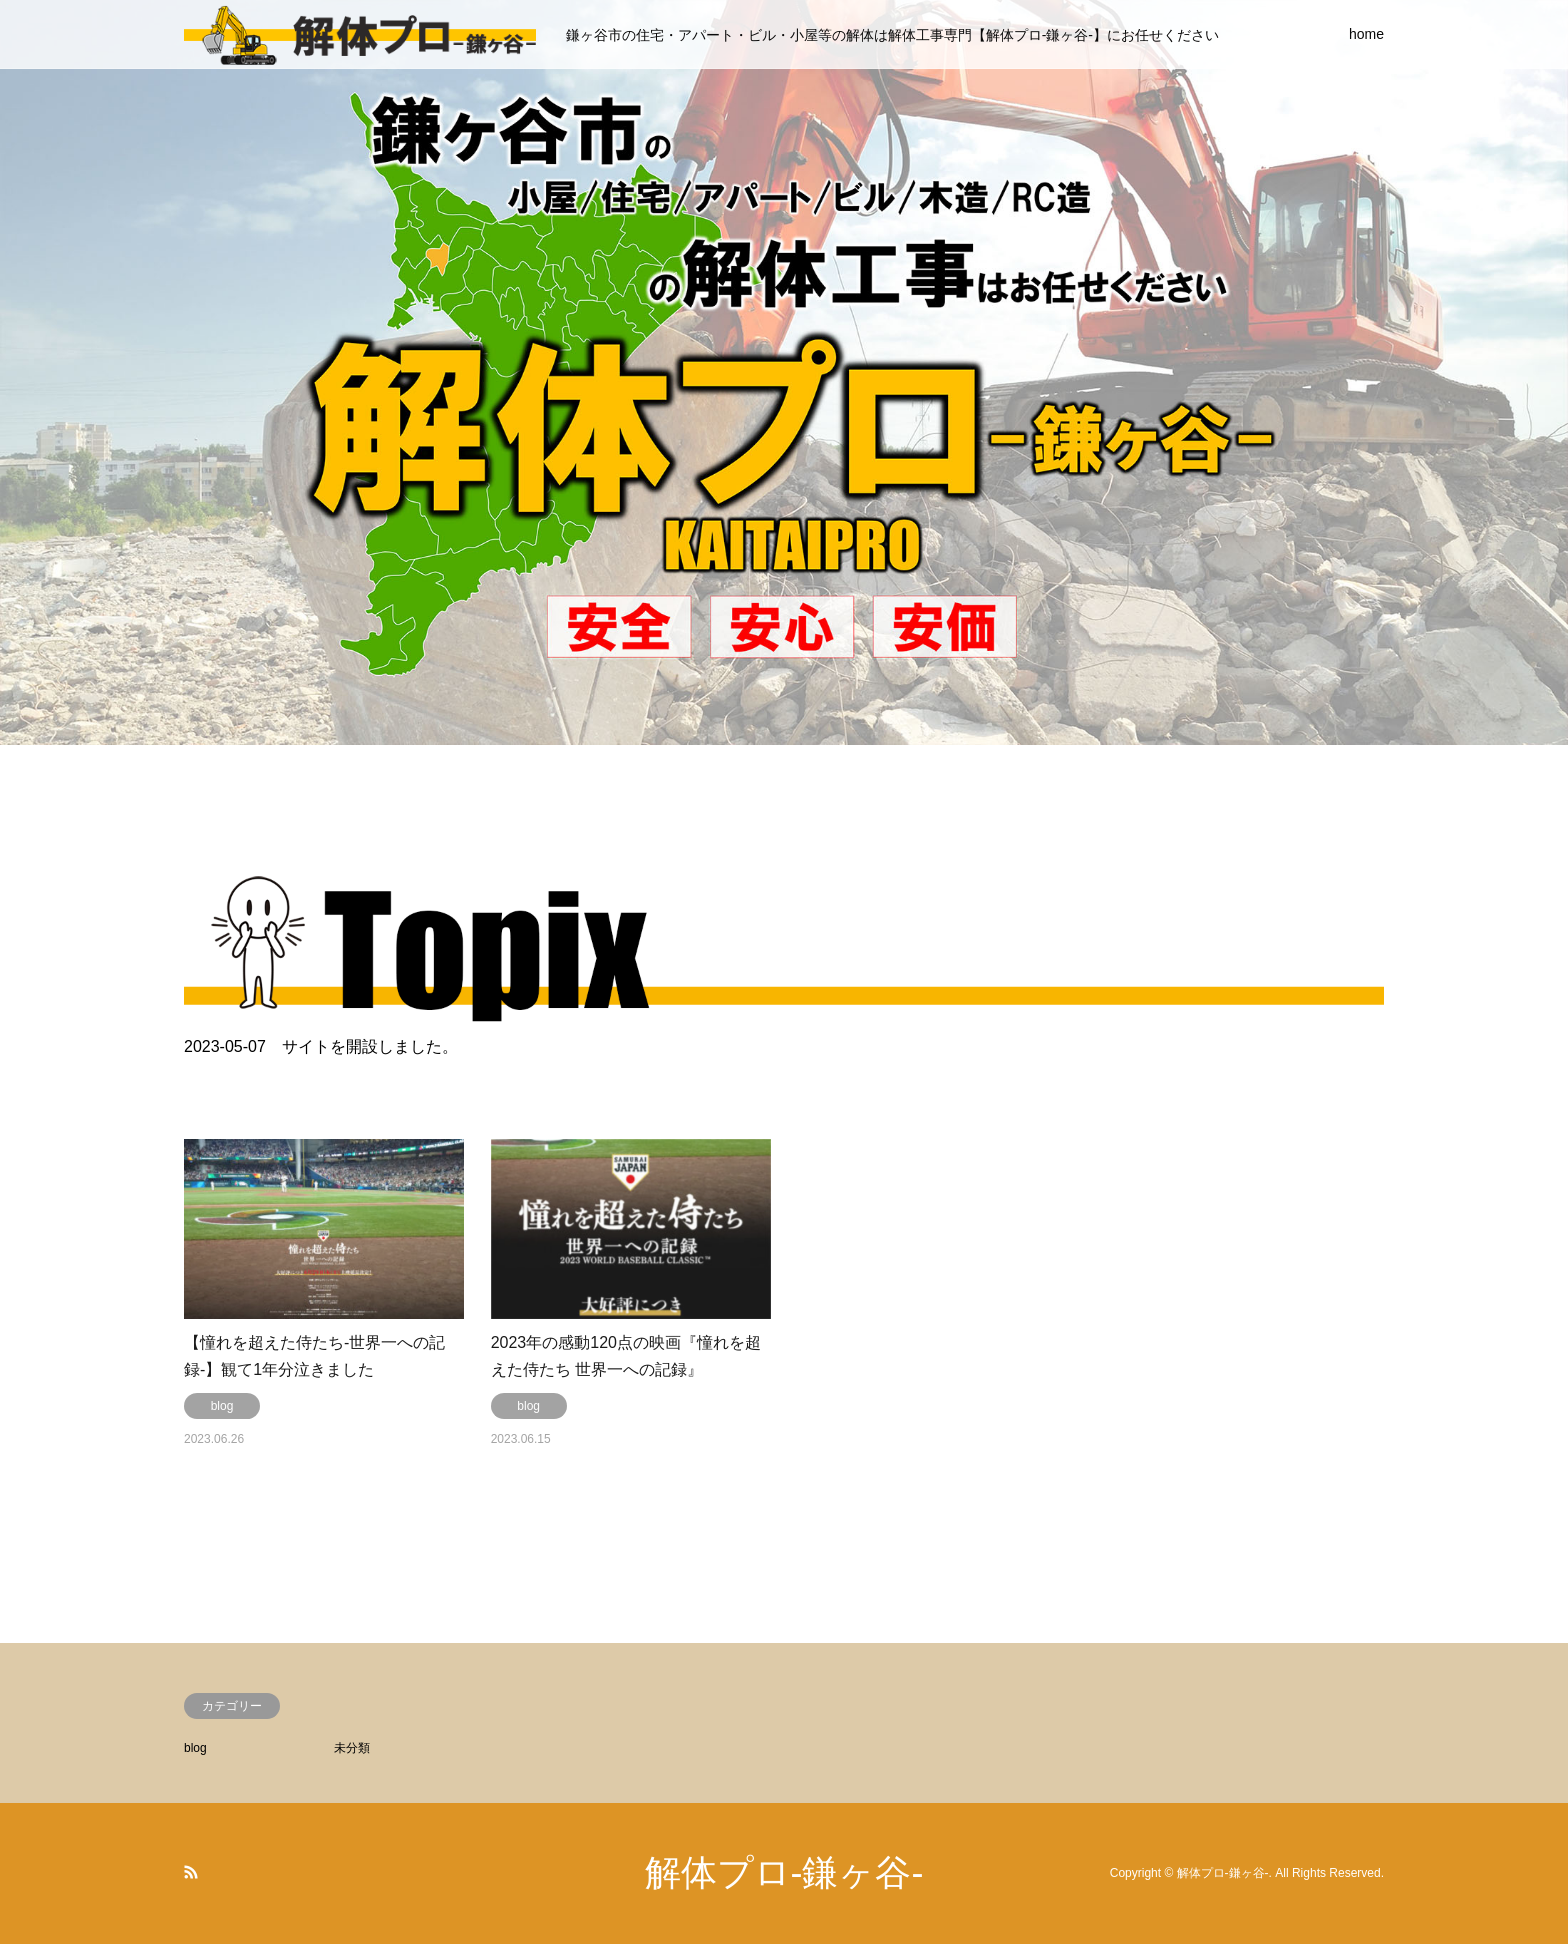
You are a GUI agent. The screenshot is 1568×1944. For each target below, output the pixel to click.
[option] (784, 372)
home (1366, 34)
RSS (191, 1872)
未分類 (352, 1748)
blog (195, 1748)
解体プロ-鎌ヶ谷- (784, 1872)
